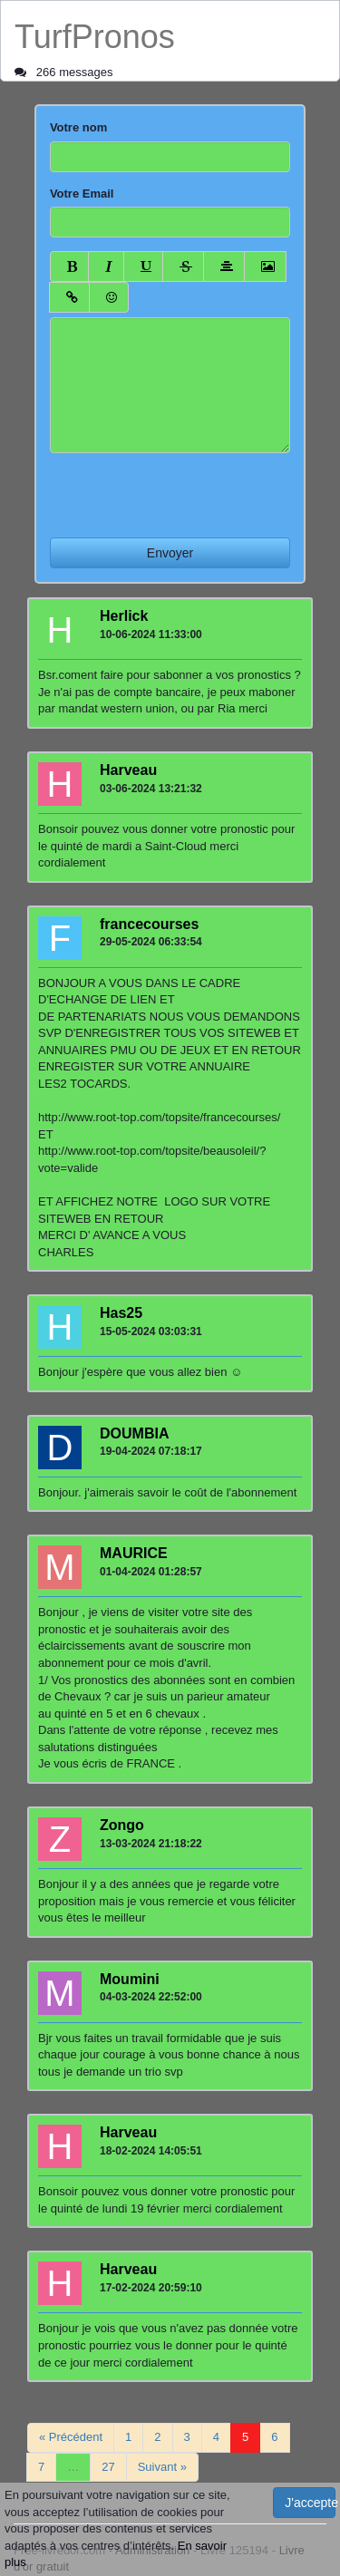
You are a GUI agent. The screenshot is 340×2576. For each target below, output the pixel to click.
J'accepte (310, 2502)
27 (108, 2467)
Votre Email (82, 193)
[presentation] (187, 488)
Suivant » (162, 2467)
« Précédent (70, 2437)
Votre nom (78, 127)
